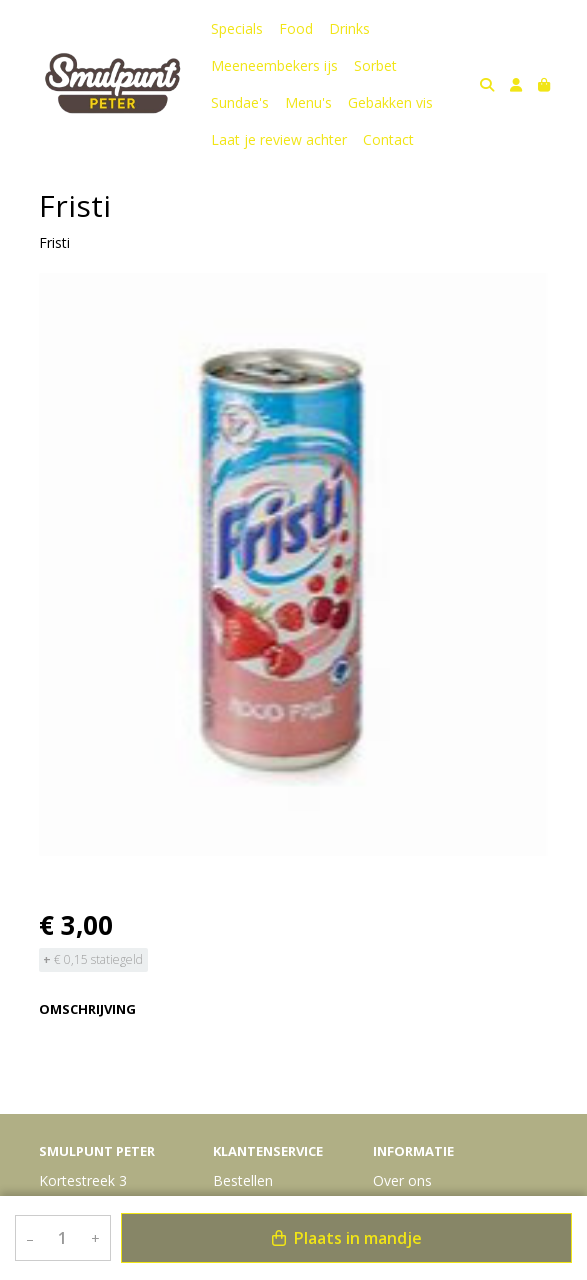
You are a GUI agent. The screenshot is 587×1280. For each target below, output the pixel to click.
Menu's (308, 102)
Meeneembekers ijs (274, 65)
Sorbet (375, 65)
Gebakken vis (390, 102)
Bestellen (243, 1180)
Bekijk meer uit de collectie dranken (163, 1079)
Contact (388, 139)
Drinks (349, 28)
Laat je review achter (279, 139)
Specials (237, 28)
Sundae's (240, 102)
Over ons (402, 1180)
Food (296, 28)
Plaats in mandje (347, 1238)
